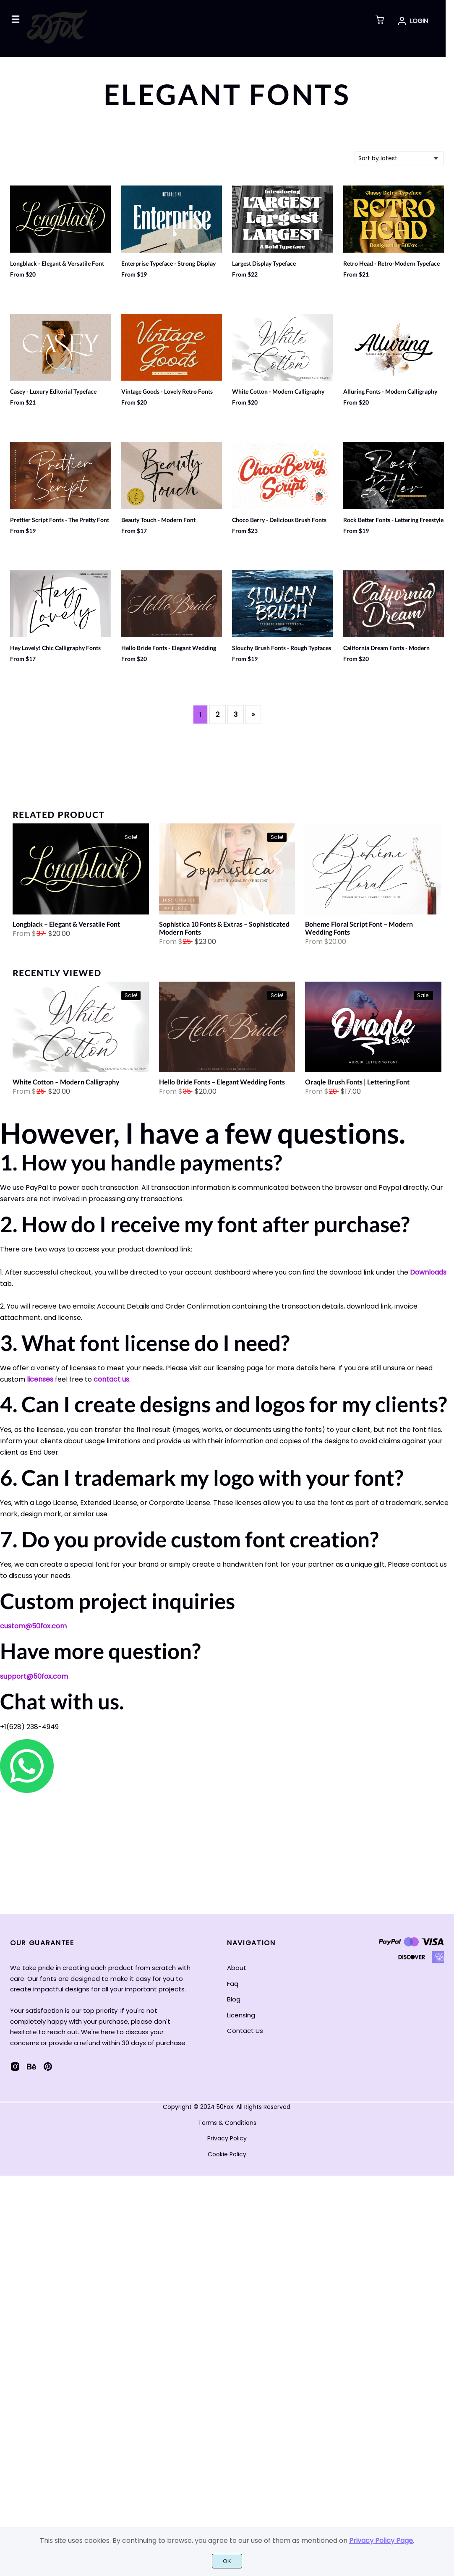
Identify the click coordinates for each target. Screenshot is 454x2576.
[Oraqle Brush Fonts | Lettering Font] (373, 1029)
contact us (111, 1379)
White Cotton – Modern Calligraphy (66, 1082)
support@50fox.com (34, 1676)
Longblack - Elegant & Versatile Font (57, 263)
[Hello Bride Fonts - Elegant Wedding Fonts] (227, 1029)
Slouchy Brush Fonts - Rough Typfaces (281, 648)
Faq (232, 1983)
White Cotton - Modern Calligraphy (278, 391)
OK (227, 2561)
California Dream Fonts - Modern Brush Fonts (386, 651)
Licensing (241, 2015)
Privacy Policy (227, 2138)
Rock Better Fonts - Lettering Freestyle (393, 520)
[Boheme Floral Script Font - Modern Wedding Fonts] (373, 870)
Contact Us (245, 2030)
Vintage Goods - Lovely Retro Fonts (167, 391)
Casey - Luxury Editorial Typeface (53, 391)
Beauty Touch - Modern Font (158, 520)
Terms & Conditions (227, 2123)
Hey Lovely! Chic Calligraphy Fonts (55, 648)
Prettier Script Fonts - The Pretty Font (59, 520)
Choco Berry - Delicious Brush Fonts (279, 520)
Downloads (428, 1272)
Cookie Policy (227, 2154)
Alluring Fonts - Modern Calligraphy (390, 391)
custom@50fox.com (33, 1626)
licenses (40, 1379)
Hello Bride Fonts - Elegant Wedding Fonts (168, 651)
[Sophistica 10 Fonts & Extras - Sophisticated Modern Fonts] (227, 870)
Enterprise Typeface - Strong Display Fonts (168, 267)
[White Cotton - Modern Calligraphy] (81, 1029)
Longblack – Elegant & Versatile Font (66, 924)
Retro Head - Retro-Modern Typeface (391, 263)
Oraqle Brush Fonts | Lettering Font (357, 1082)
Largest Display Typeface (264, 263)
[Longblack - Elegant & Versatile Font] (81, 870)
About (236, 1967)
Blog (233, 1999)
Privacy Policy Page (381, 2540)
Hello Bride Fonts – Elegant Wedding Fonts (222, 1082)
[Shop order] (399, 158)
